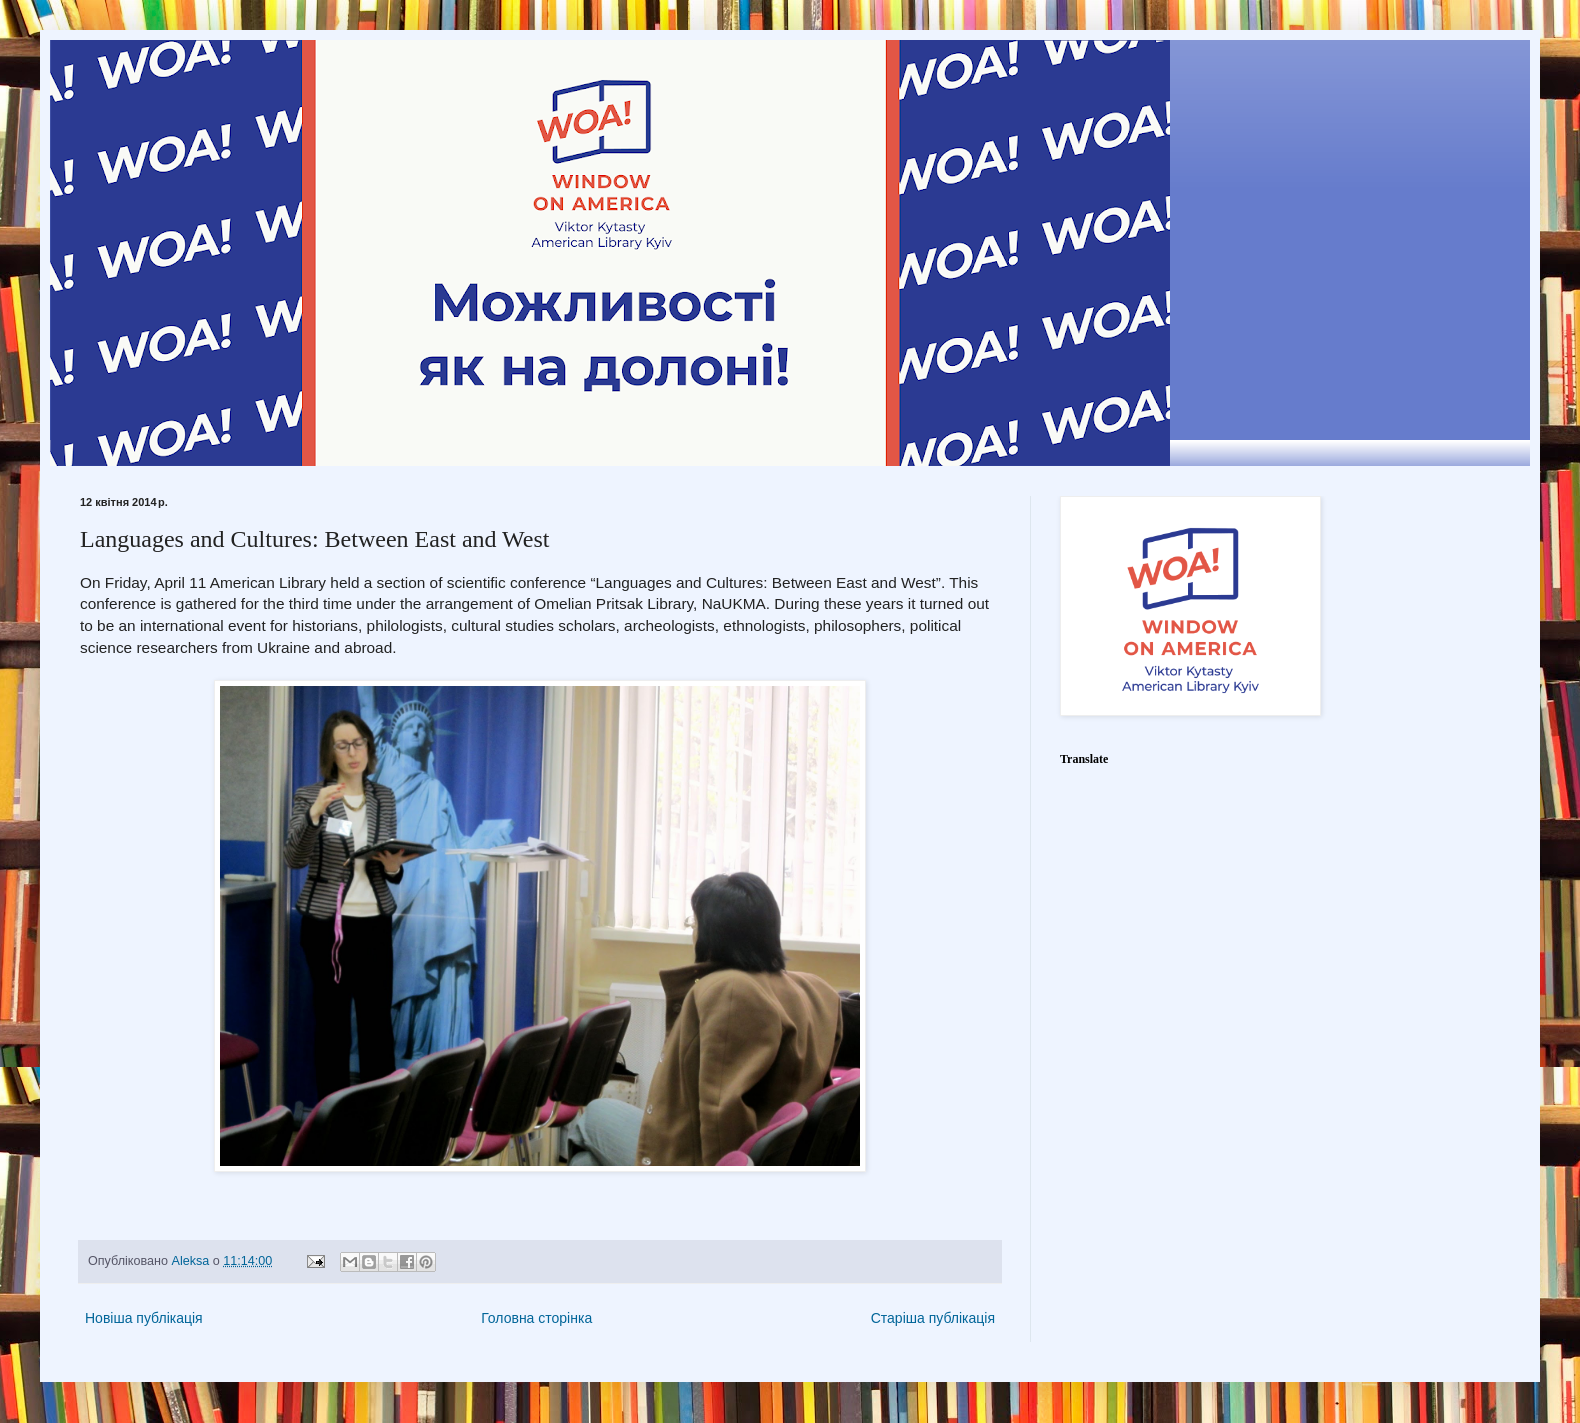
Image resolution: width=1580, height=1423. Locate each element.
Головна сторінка (536, 1318)
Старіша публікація (933, 1318)
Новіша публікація (144, 1318)
